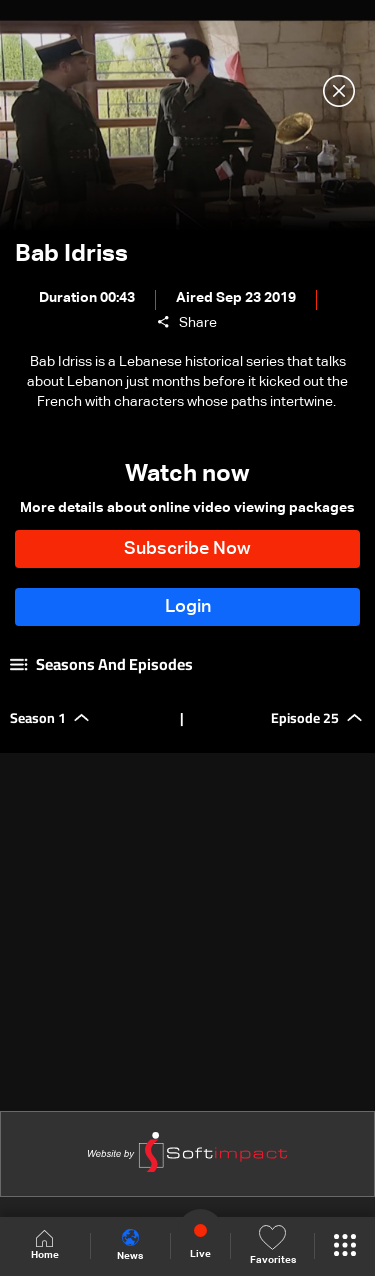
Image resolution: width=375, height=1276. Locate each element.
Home (45, 1245)
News (130, 1245)
